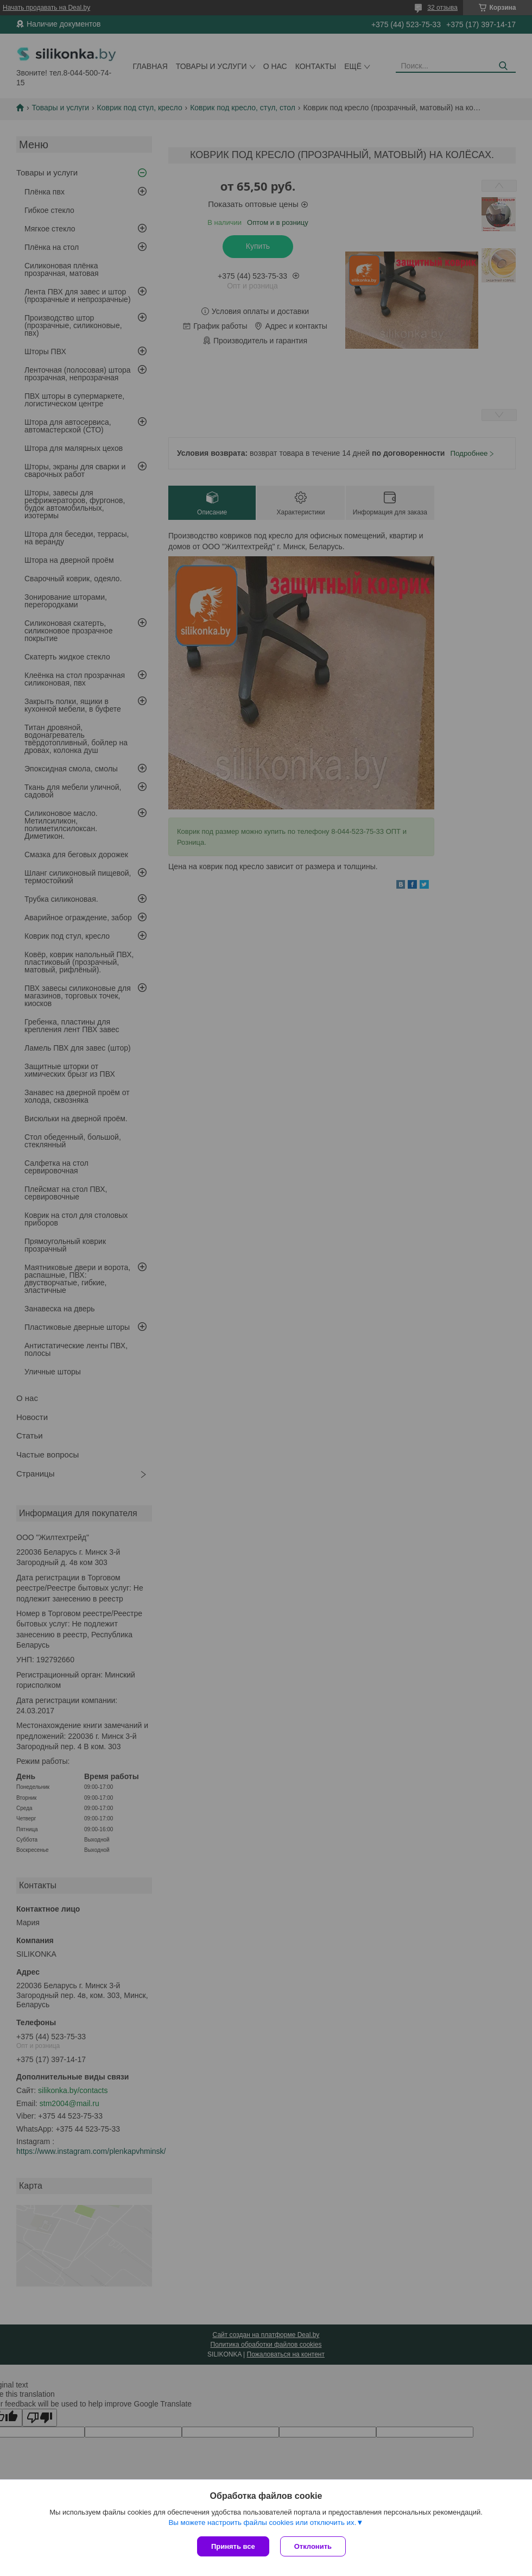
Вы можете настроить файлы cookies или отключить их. (262, 2522)
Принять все (233, 2546)
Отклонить (313, 2546)
